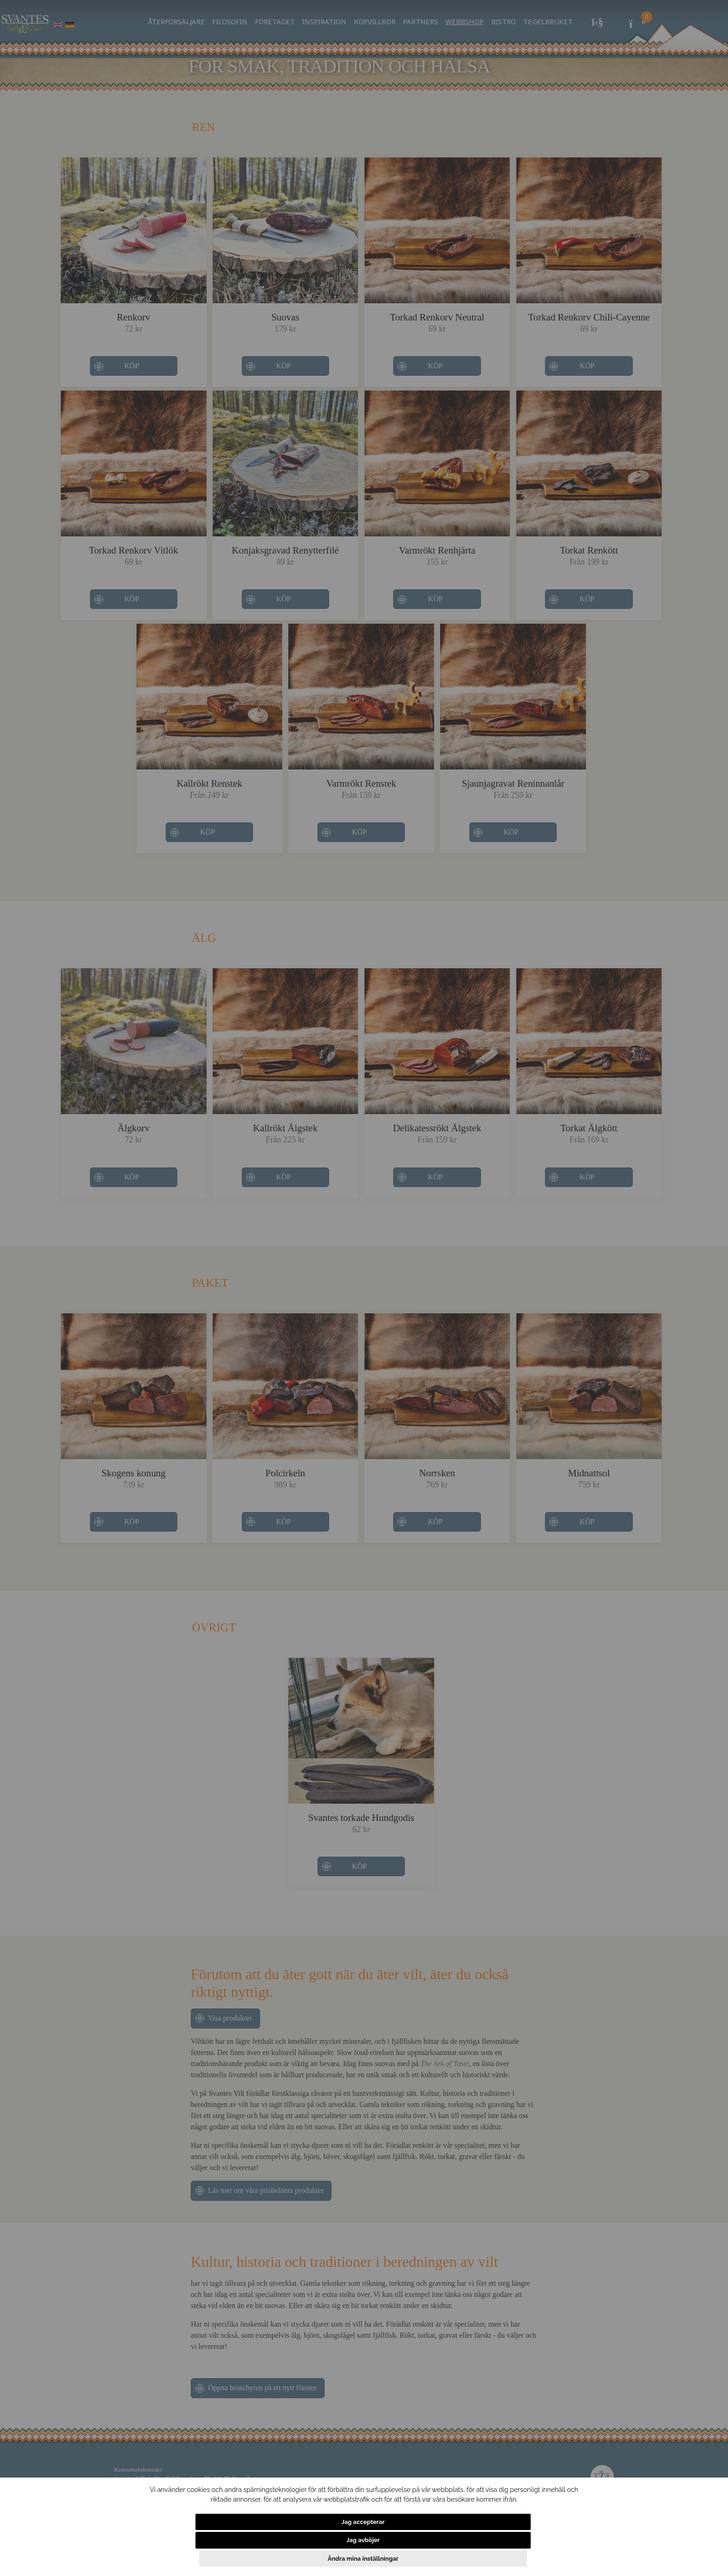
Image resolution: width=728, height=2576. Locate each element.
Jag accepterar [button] (241, 2558)
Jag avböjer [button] (374, 2558)
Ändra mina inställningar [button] (496, 2558)
